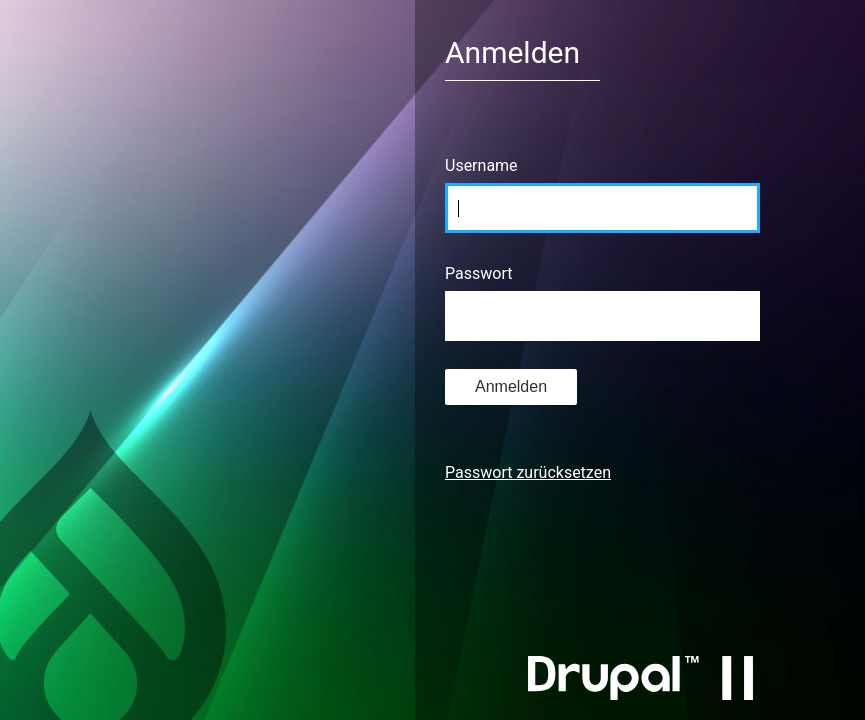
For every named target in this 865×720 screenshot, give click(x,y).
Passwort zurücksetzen (528, 472)
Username (481, 165)
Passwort (478, 273)
